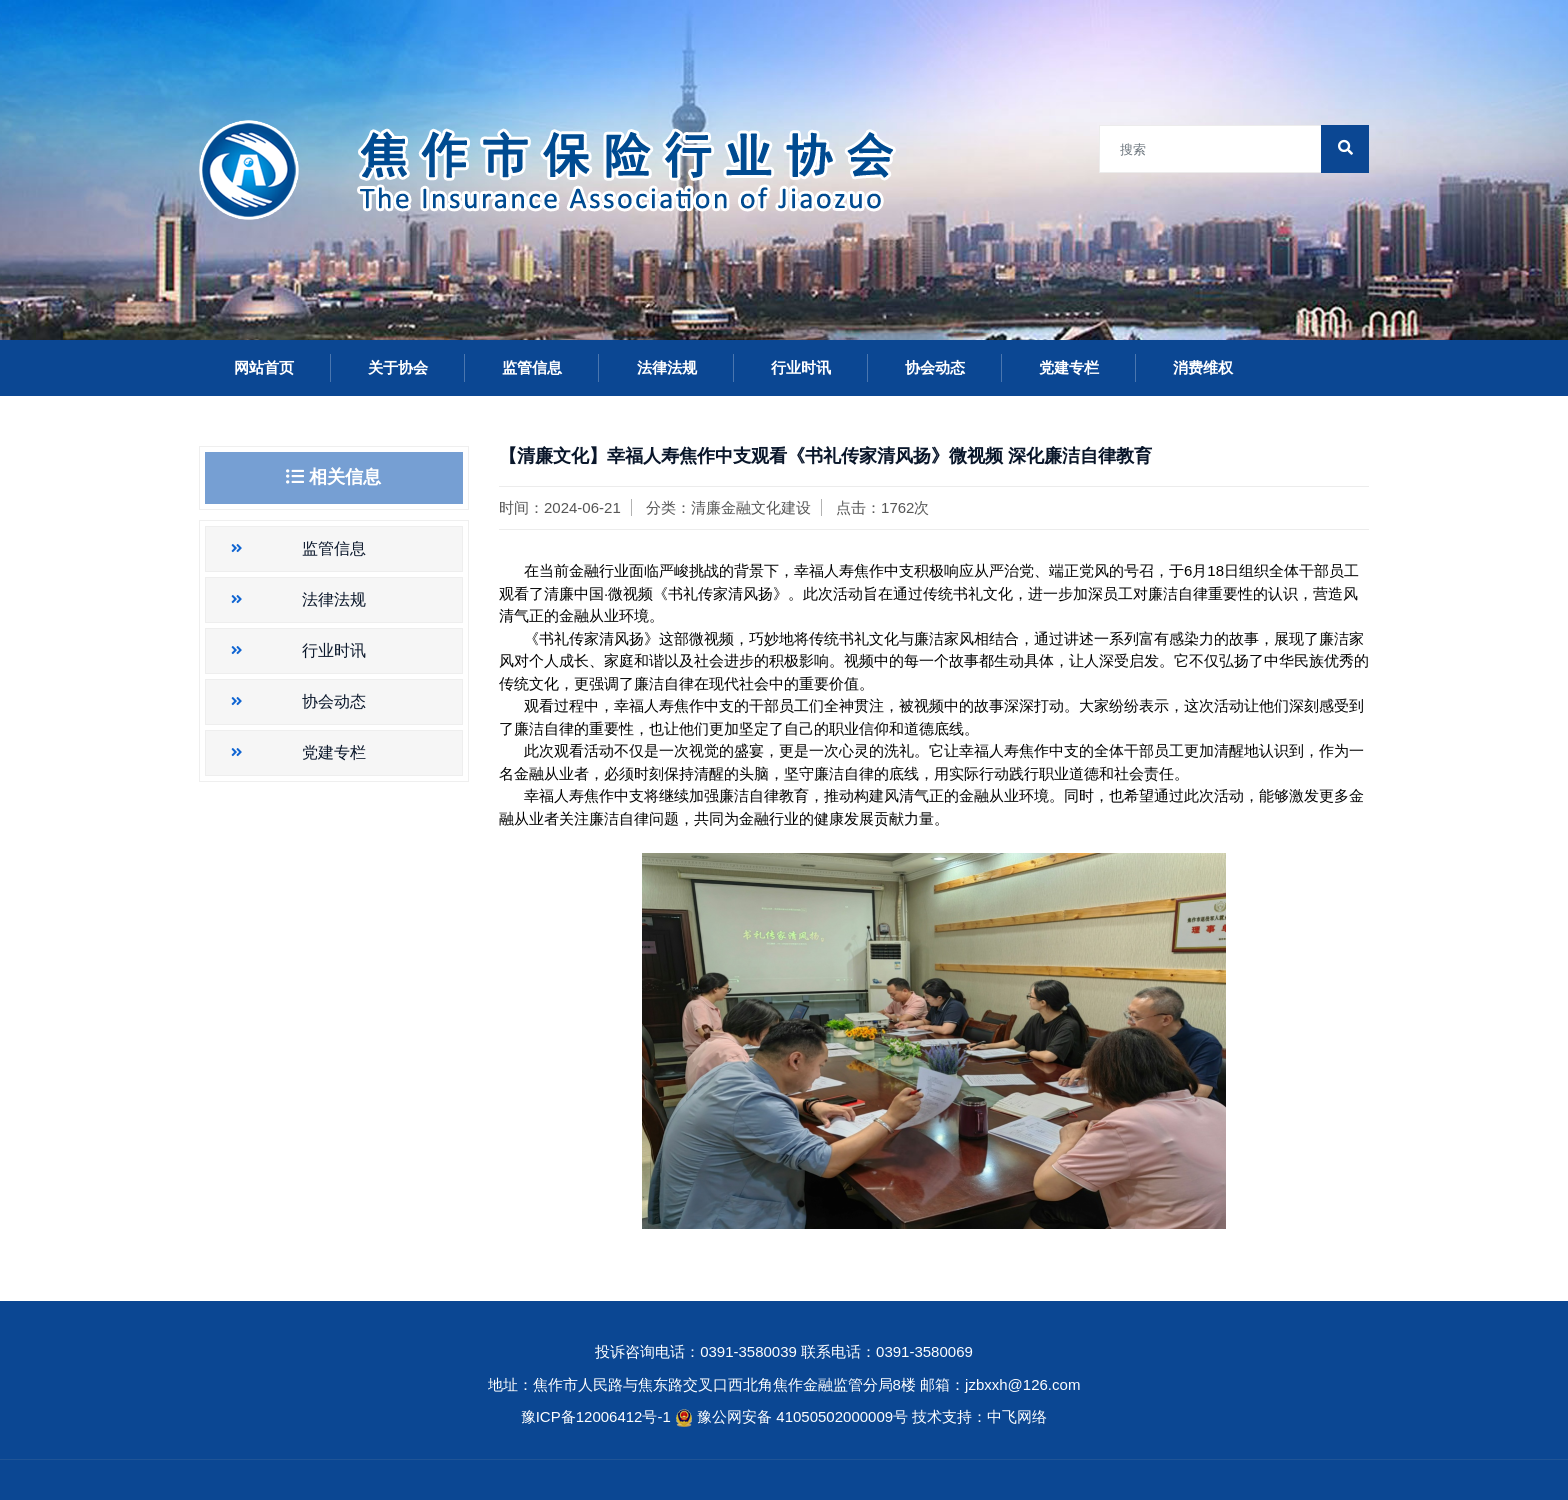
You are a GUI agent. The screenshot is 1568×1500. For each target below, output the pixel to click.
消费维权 (1203, 367)
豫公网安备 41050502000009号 (804, 1416)
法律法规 (667, 367)
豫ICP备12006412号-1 (596, 1416)
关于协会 (398, 367)
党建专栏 (1069, 367)
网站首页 (264, 367)
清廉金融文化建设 (751, 507)
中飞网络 (1017, 1416)
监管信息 (532, 367)
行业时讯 (801, 367)
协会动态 (935, 367)
